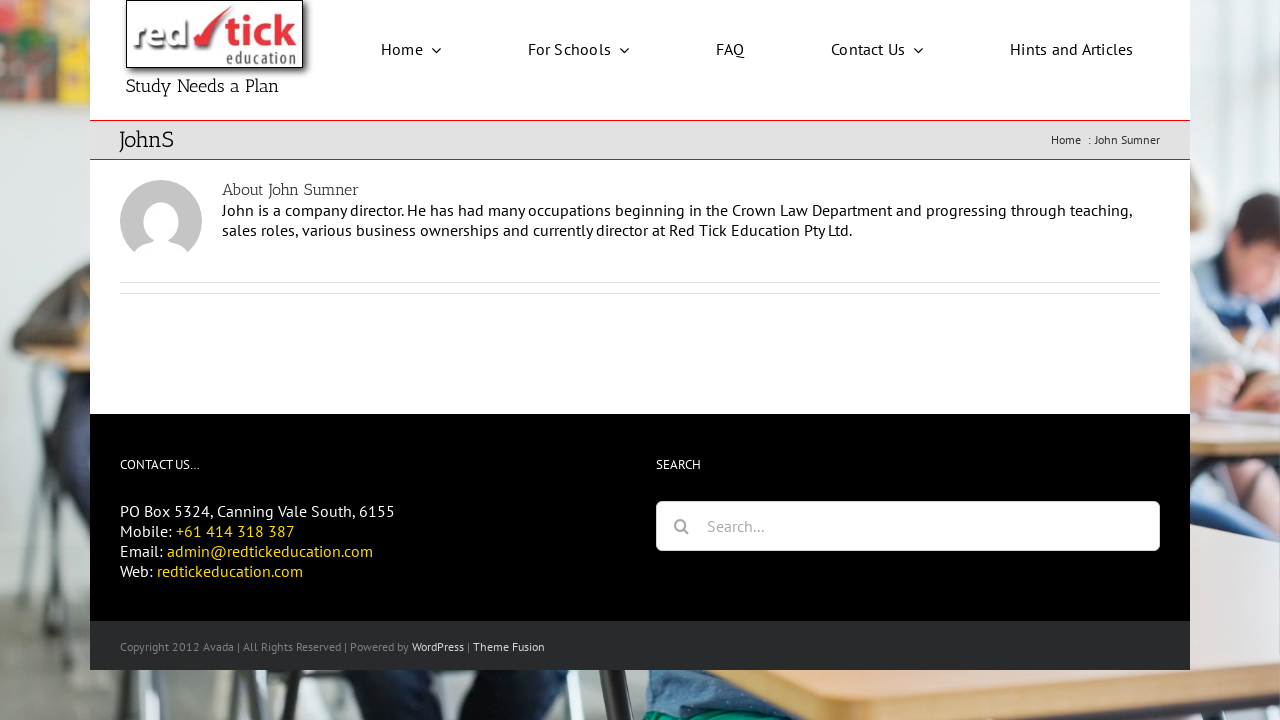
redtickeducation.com (230, 571)
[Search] (681, 526)
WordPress (438, 646)
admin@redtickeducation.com (270, 551)
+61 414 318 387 (235, 531)
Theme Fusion (509, 646)
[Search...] (908, 526)
